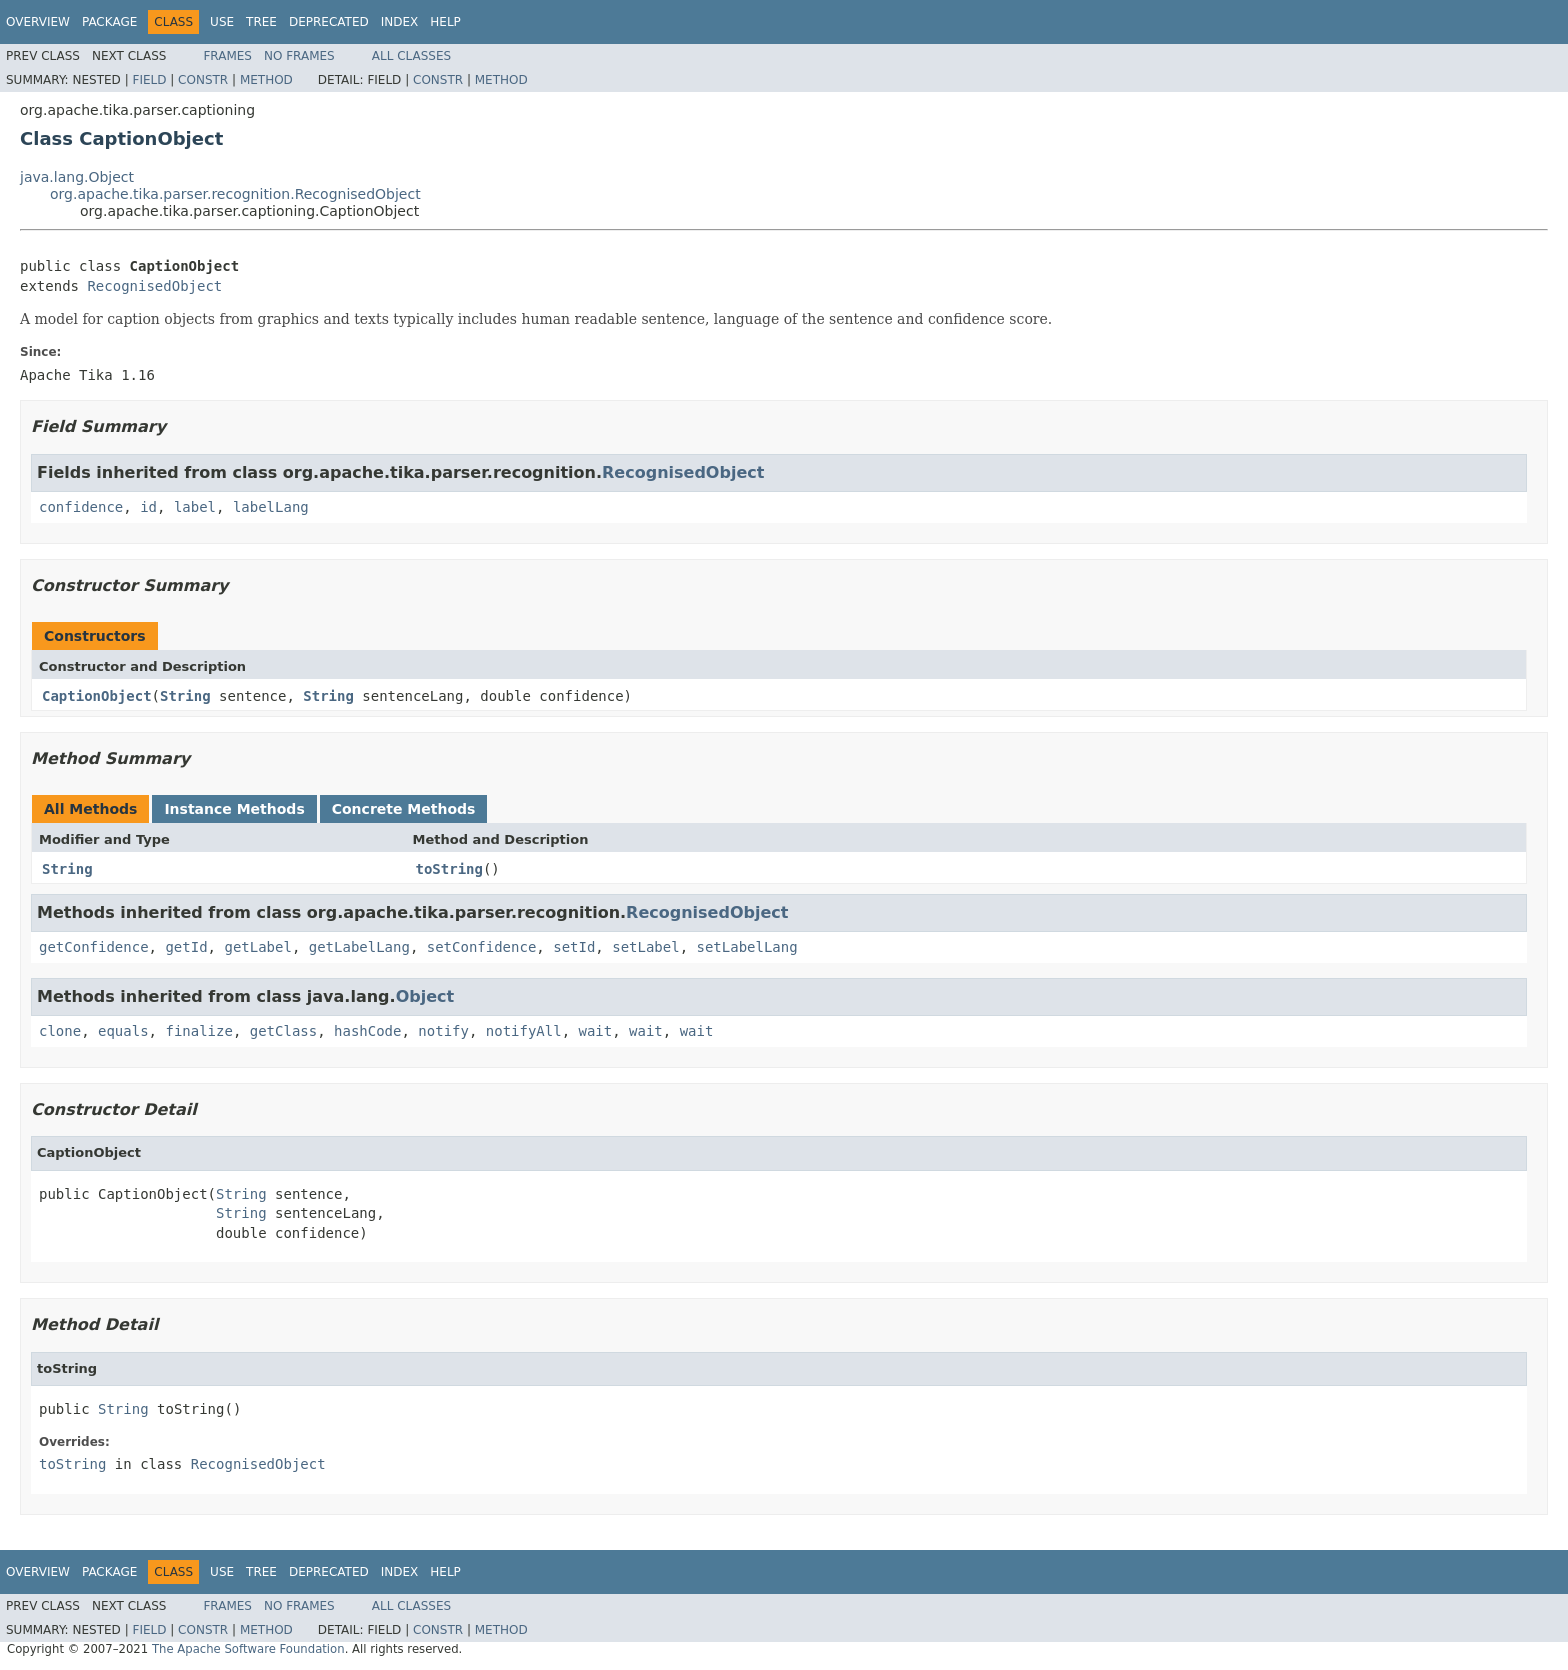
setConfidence (482, 947)
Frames (227, 56)
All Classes (411, 56)
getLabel (257, 947)
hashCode (367, 1031)
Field (149, 80)
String (185, 696)
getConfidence (94, 947)
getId (186, 947)
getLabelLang (359, 947)
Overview (38, 22)
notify (443, 1031)
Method (266, 80)
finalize (198, 1031)
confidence (81, 507)
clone (60, 1031)
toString (449, 869)
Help (445, 22)
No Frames (299, 56)
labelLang (271, 507)
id (148, 507)
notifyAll (524, 1031)
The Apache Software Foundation (248, 1649)
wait (596, 1031)
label (195, 507)
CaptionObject (97, 696)
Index (400, 22)
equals (123, 1031)
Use (222, 22)
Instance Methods (234, 809)
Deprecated (329, 22)
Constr (203, 80)
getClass (283, 1031)
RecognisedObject (154, 286)
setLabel (645, 947)
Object (425, 996)
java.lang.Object (77, 177)
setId (574, 947)
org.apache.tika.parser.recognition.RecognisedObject (235, 194)
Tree (261, 22)
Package (109, 22)
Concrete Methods (404, 809)
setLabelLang (747, 947)
